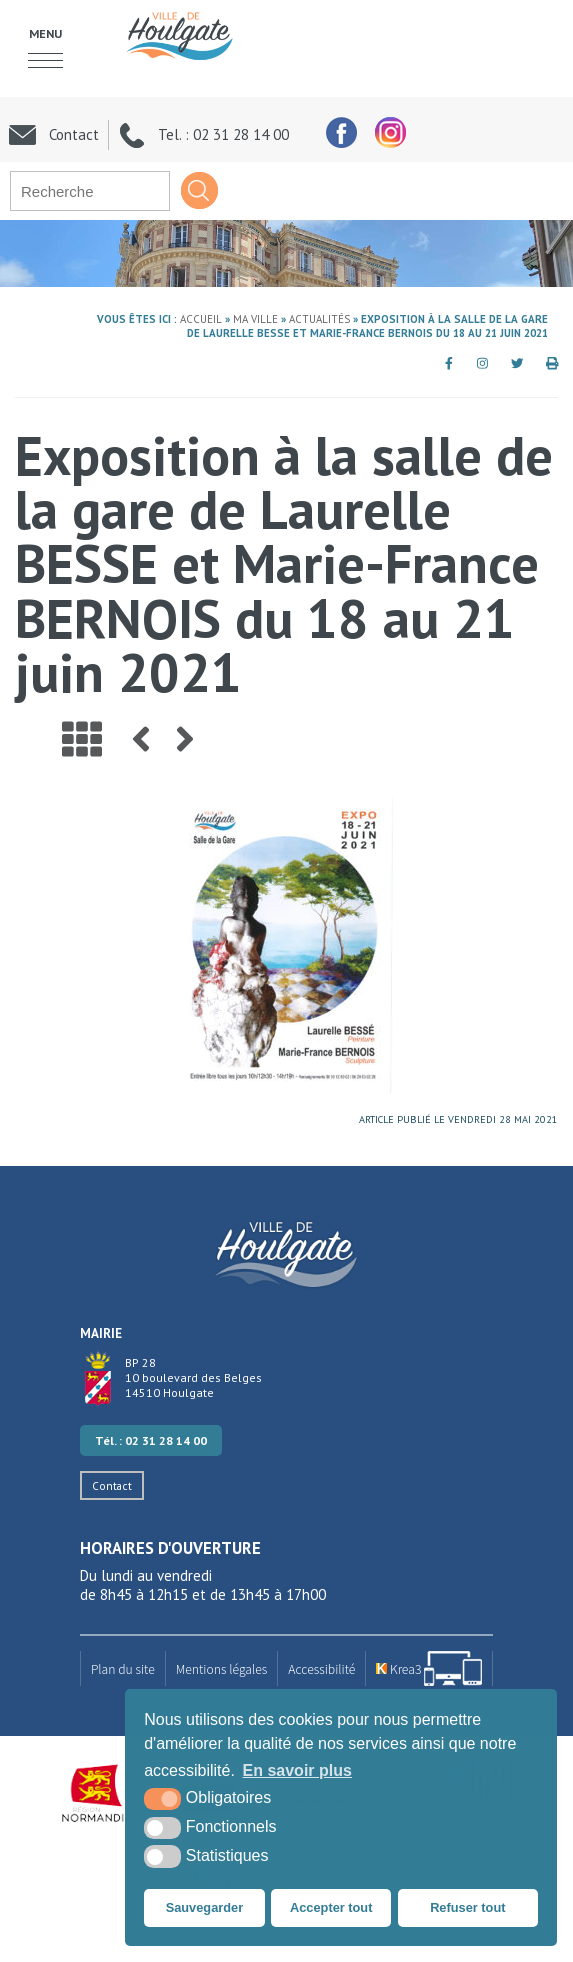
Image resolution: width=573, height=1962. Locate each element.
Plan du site (123, 1669)
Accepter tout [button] (331, 1907)
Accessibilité (321, 1669)
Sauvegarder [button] (205, 1907)
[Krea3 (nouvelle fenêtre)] (429, 1668)
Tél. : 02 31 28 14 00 (151, 1440)
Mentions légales (222, 1669)
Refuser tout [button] (467, 1907)
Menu (45, 33)
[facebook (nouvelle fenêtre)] (340, 132)
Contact (112, 1485)
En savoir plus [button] (297, 1770)
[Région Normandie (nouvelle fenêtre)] (97, 1793)
